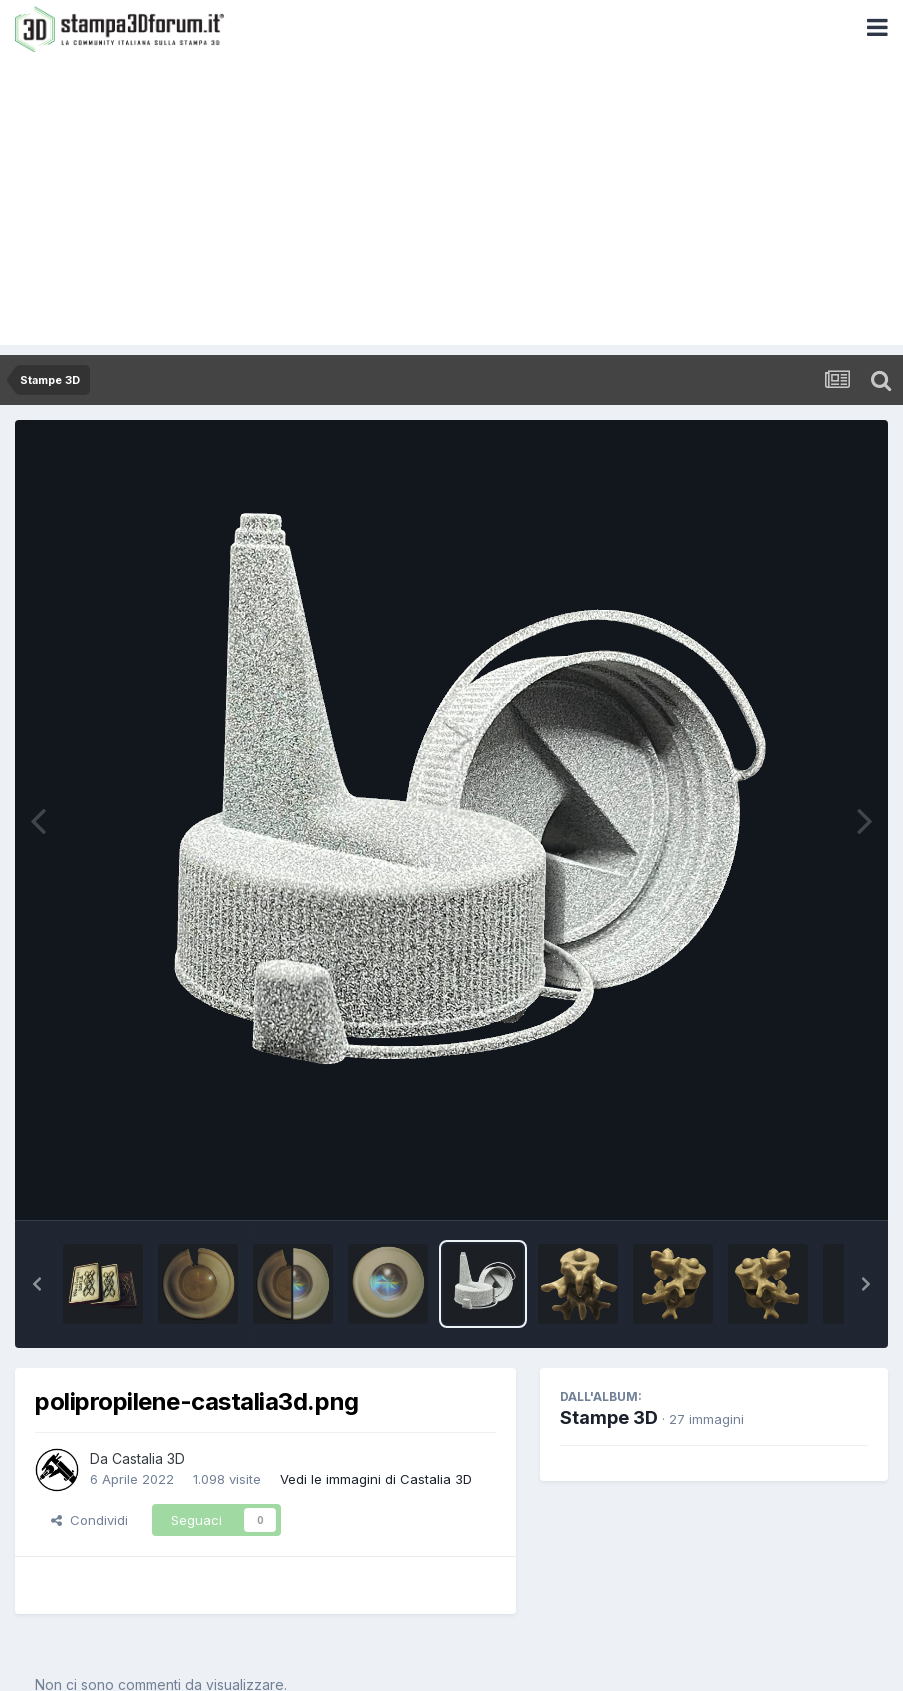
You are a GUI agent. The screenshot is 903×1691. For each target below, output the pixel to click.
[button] (37, 1284)
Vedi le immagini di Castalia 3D (376, 1479)
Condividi (89, 1520)
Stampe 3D (609, 1417)
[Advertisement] (451, 205)
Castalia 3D (148, 1458)
